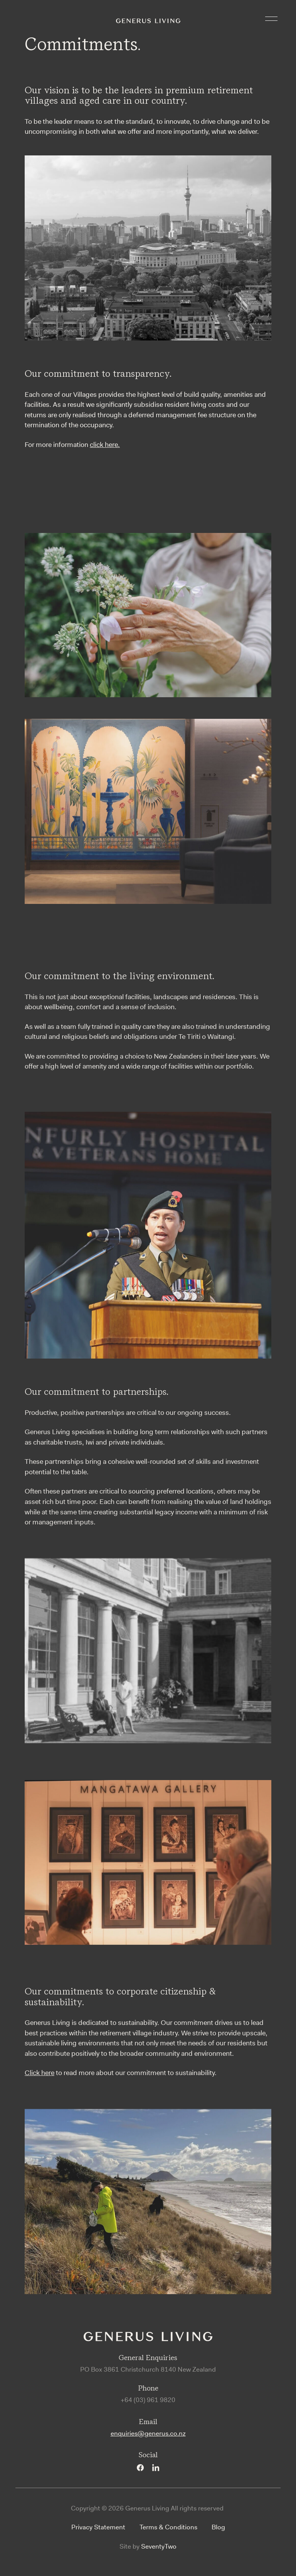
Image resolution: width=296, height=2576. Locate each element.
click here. (105, 444)
